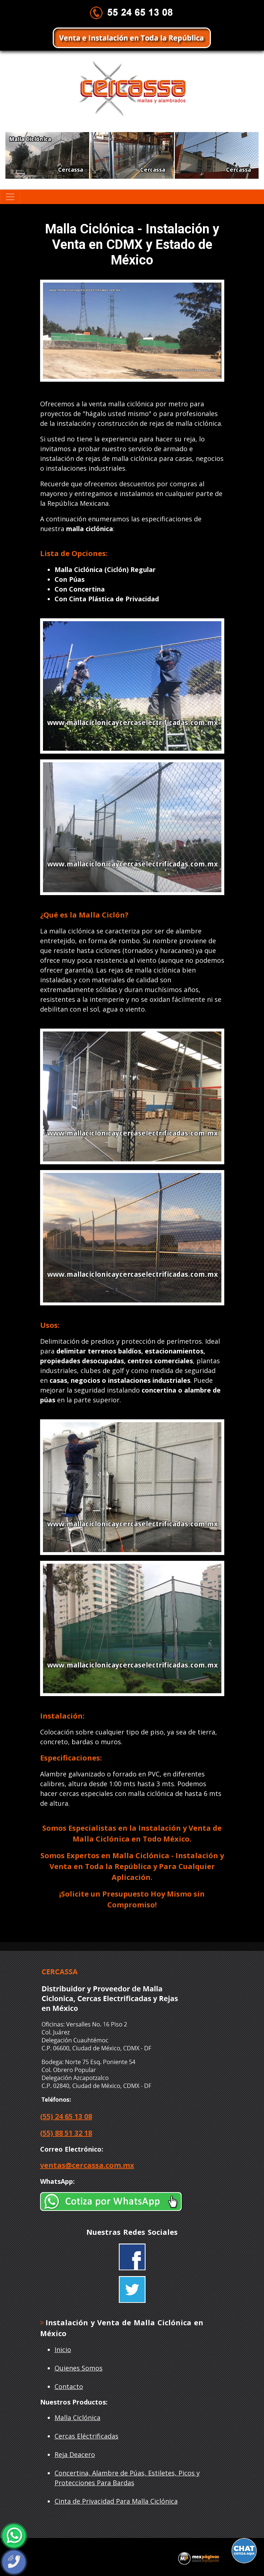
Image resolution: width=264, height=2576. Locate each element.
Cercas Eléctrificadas (86, 2436)
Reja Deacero (75, 2454)
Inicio (63, 2349)
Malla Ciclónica (77, 2417)
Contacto (69, 2386)
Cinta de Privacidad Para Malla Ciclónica (116, 2501)
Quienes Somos (79, 2368)
